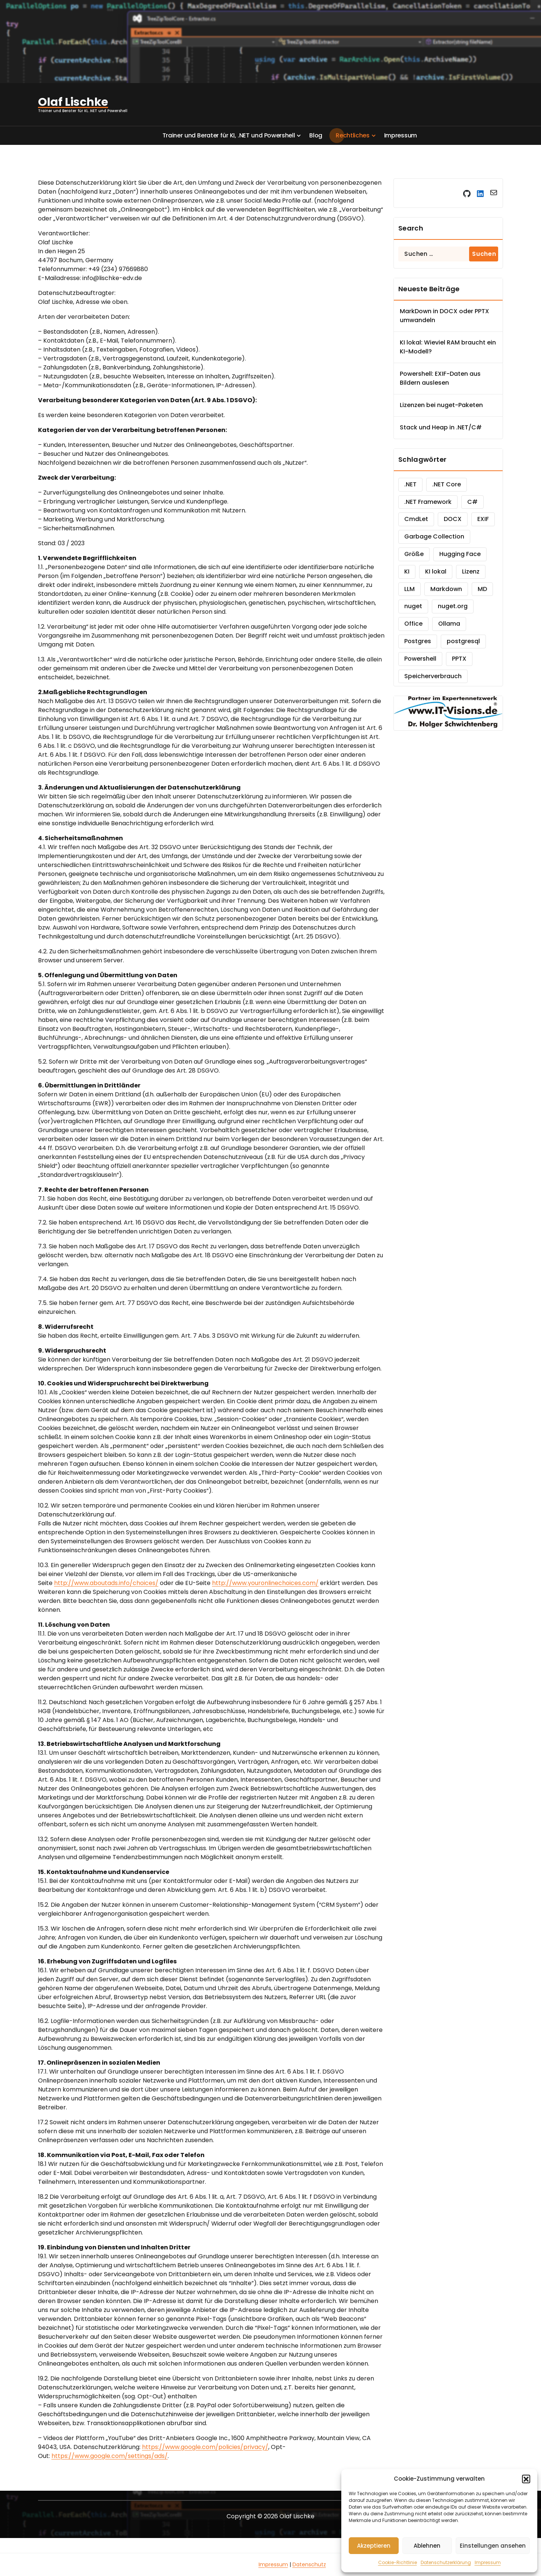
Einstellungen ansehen (493, 2546)
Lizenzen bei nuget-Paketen (441, 405)
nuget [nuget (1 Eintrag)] (413, 606)
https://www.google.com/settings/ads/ (109, 2456)
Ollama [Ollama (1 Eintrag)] (449, 623)
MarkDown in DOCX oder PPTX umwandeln (444, 315)
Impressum (488, 2562)
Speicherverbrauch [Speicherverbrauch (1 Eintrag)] (433, 676)
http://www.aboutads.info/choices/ (106, 1583)
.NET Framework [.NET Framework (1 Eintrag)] (428, 502)
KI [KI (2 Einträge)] (406, 571)
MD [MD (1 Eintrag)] (482, 589)
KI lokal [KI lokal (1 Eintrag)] (435, 571)
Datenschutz (309, 2564)
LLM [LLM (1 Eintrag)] (409, 589)
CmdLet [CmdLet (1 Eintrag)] (416, 519)
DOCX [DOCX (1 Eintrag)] (453, 519)
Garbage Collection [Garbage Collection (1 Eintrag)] (434, 536)
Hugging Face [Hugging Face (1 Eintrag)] (460, 554)
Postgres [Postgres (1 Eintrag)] (417, 641)
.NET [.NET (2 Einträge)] (410, 484)
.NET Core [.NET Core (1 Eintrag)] (446, 484)
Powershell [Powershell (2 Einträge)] (420, 658)
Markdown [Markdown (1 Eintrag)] (446, 589)
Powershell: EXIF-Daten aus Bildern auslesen (440, 378)
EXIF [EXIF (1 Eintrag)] (483, 519)
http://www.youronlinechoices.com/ (265, 1583)
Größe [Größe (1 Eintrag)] (414, 554)
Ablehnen (427, 2546)
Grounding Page (236, 2564)
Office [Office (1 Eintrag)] (413, 623)
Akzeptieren (373, 2546)
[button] (526, 2479)
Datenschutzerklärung (446, 2562)
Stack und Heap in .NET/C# (441, 427)
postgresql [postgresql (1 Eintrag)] (463, 641)
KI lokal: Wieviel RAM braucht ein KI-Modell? (448, 347)
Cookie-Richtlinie (397, 2562)
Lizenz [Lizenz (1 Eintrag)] (471, 571)
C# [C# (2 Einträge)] (472, 502)
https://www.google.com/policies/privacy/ (205, 2447)
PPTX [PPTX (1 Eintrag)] (459, 658)
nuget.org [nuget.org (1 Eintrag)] (453, 606)
